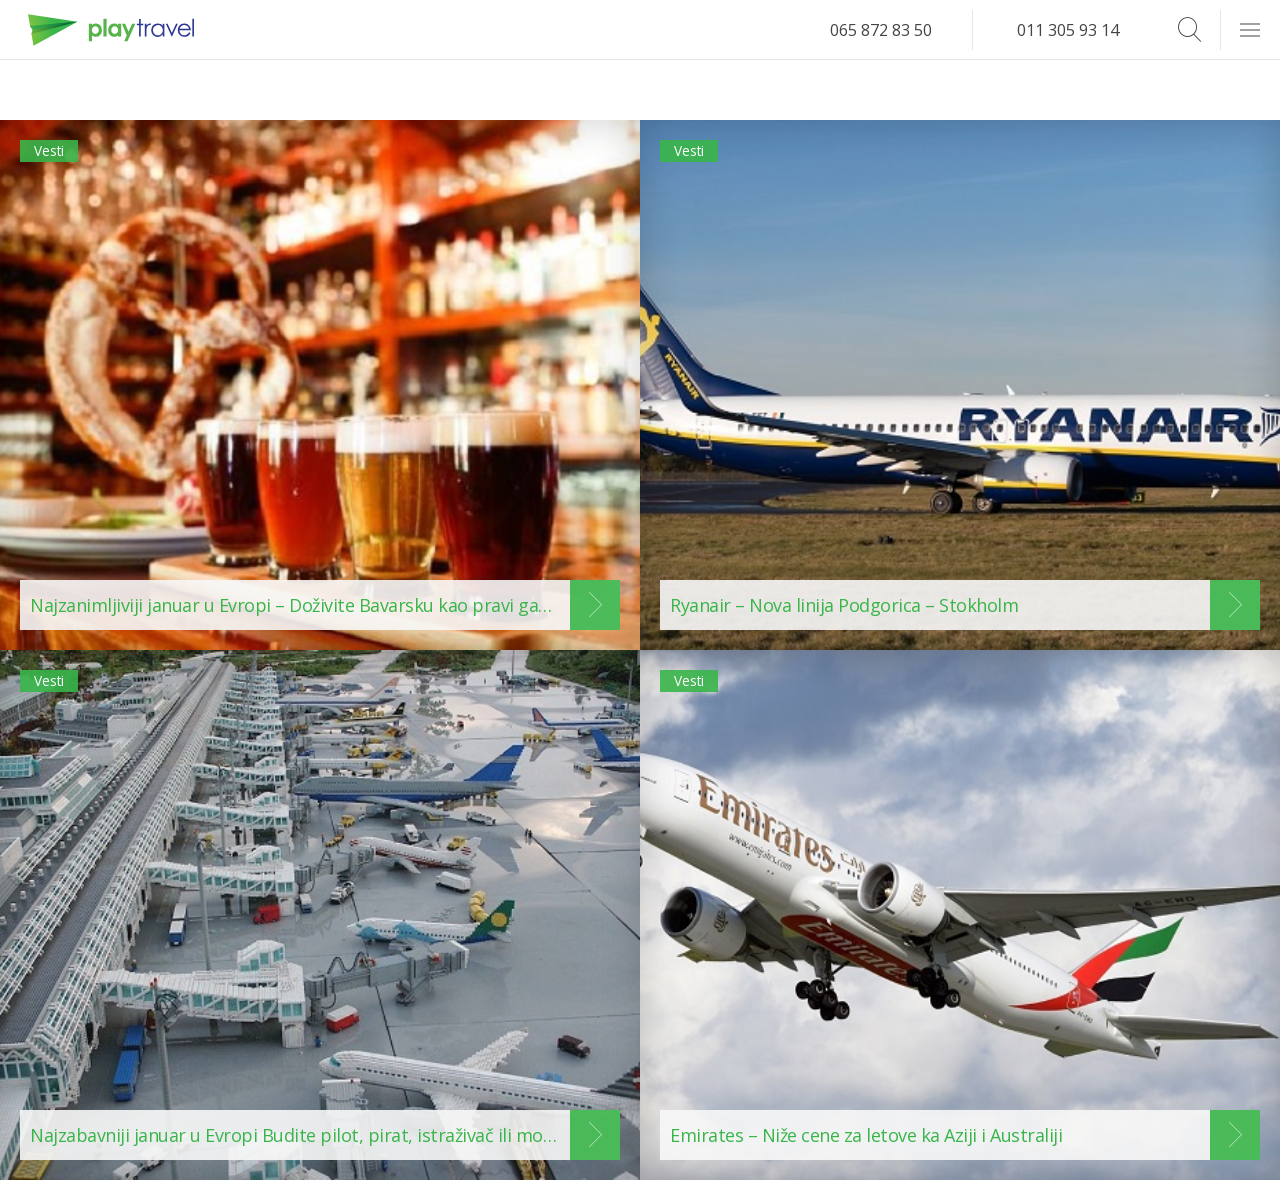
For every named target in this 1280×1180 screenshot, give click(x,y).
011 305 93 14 (1068, 30)
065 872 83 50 (881, 30)
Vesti (58, 158)
